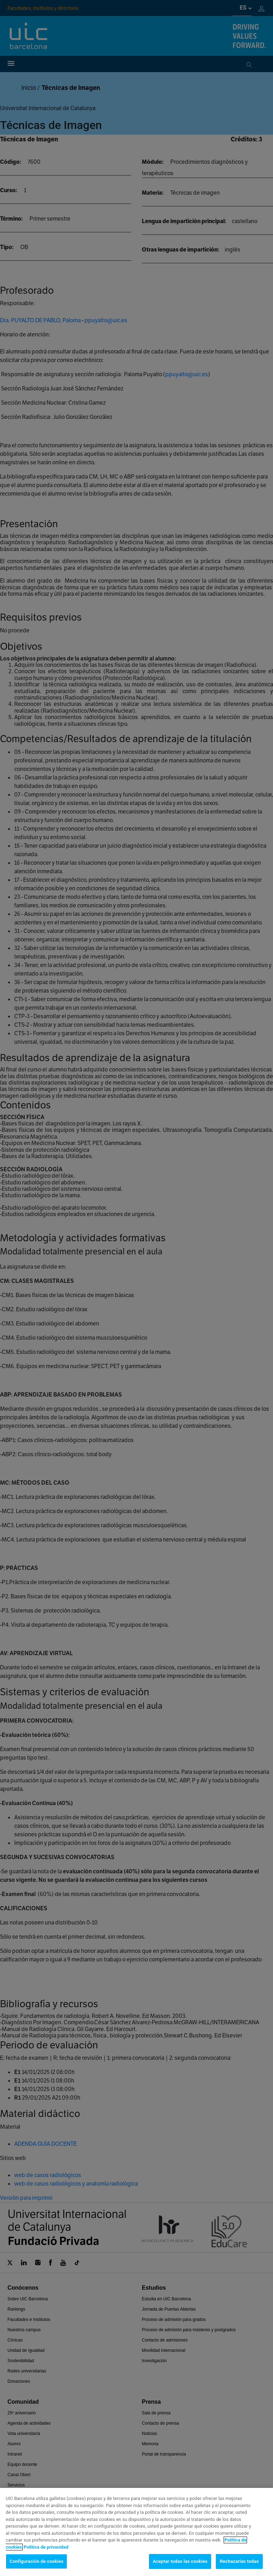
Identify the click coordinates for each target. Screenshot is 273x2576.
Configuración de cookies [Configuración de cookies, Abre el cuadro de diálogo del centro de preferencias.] (36, 2568)
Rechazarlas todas (239, 2568)
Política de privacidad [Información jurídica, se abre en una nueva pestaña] (46, 2553)
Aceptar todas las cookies (180, 2568)
